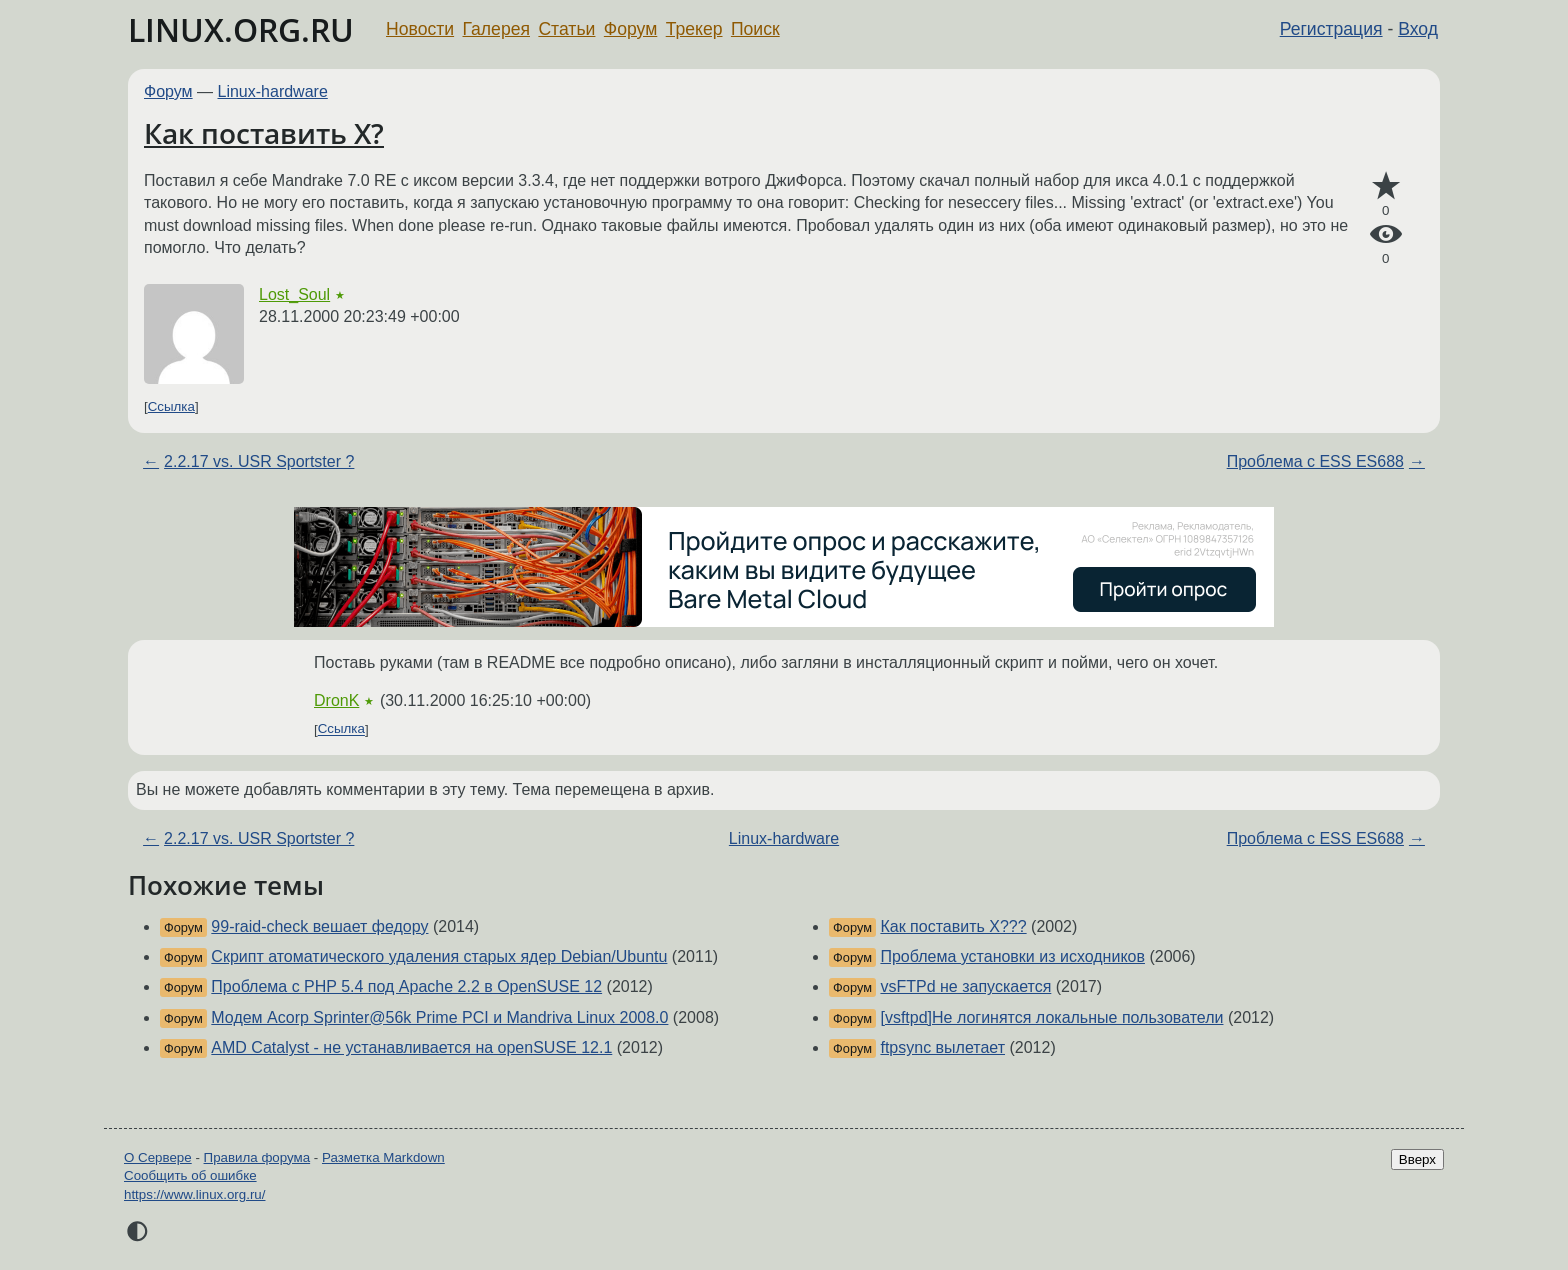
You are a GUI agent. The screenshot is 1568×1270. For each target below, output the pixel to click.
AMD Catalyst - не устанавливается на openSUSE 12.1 (411, 1047)
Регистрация (1331, 29)
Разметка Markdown (383, 1157)
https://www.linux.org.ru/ (194, 1194)
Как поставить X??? (953, 926)
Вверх (1417, 1159)
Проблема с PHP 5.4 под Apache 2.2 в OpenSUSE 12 (406, 986)
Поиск (755, 29)
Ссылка (171, 406)
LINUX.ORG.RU (241, 29)
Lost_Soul (294, 294)
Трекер (694, 29)
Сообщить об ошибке (190, 1175)
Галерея (496, 29)
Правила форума (257, 1157)
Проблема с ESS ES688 (1315, 461)
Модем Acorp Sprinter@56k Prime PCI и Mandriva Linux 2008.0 (439, 1017)
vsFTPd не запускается (965, 986)
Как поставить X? (264, 133)
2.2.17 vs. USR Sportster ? (259, 461)
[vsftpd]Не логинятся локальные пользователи (1051, 1017)
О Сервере (158, 1157)
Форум (630, 29)
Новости (420, 29)
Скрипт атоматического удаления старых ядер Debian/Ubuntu (439, 956)
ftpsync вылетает (942, 1047)
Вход (1418, 29)
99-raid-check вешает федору (319, 926)
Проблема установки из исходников (1012, 956)
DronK (336, 700)
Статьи (566, 29)
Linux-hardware (273, 91)
